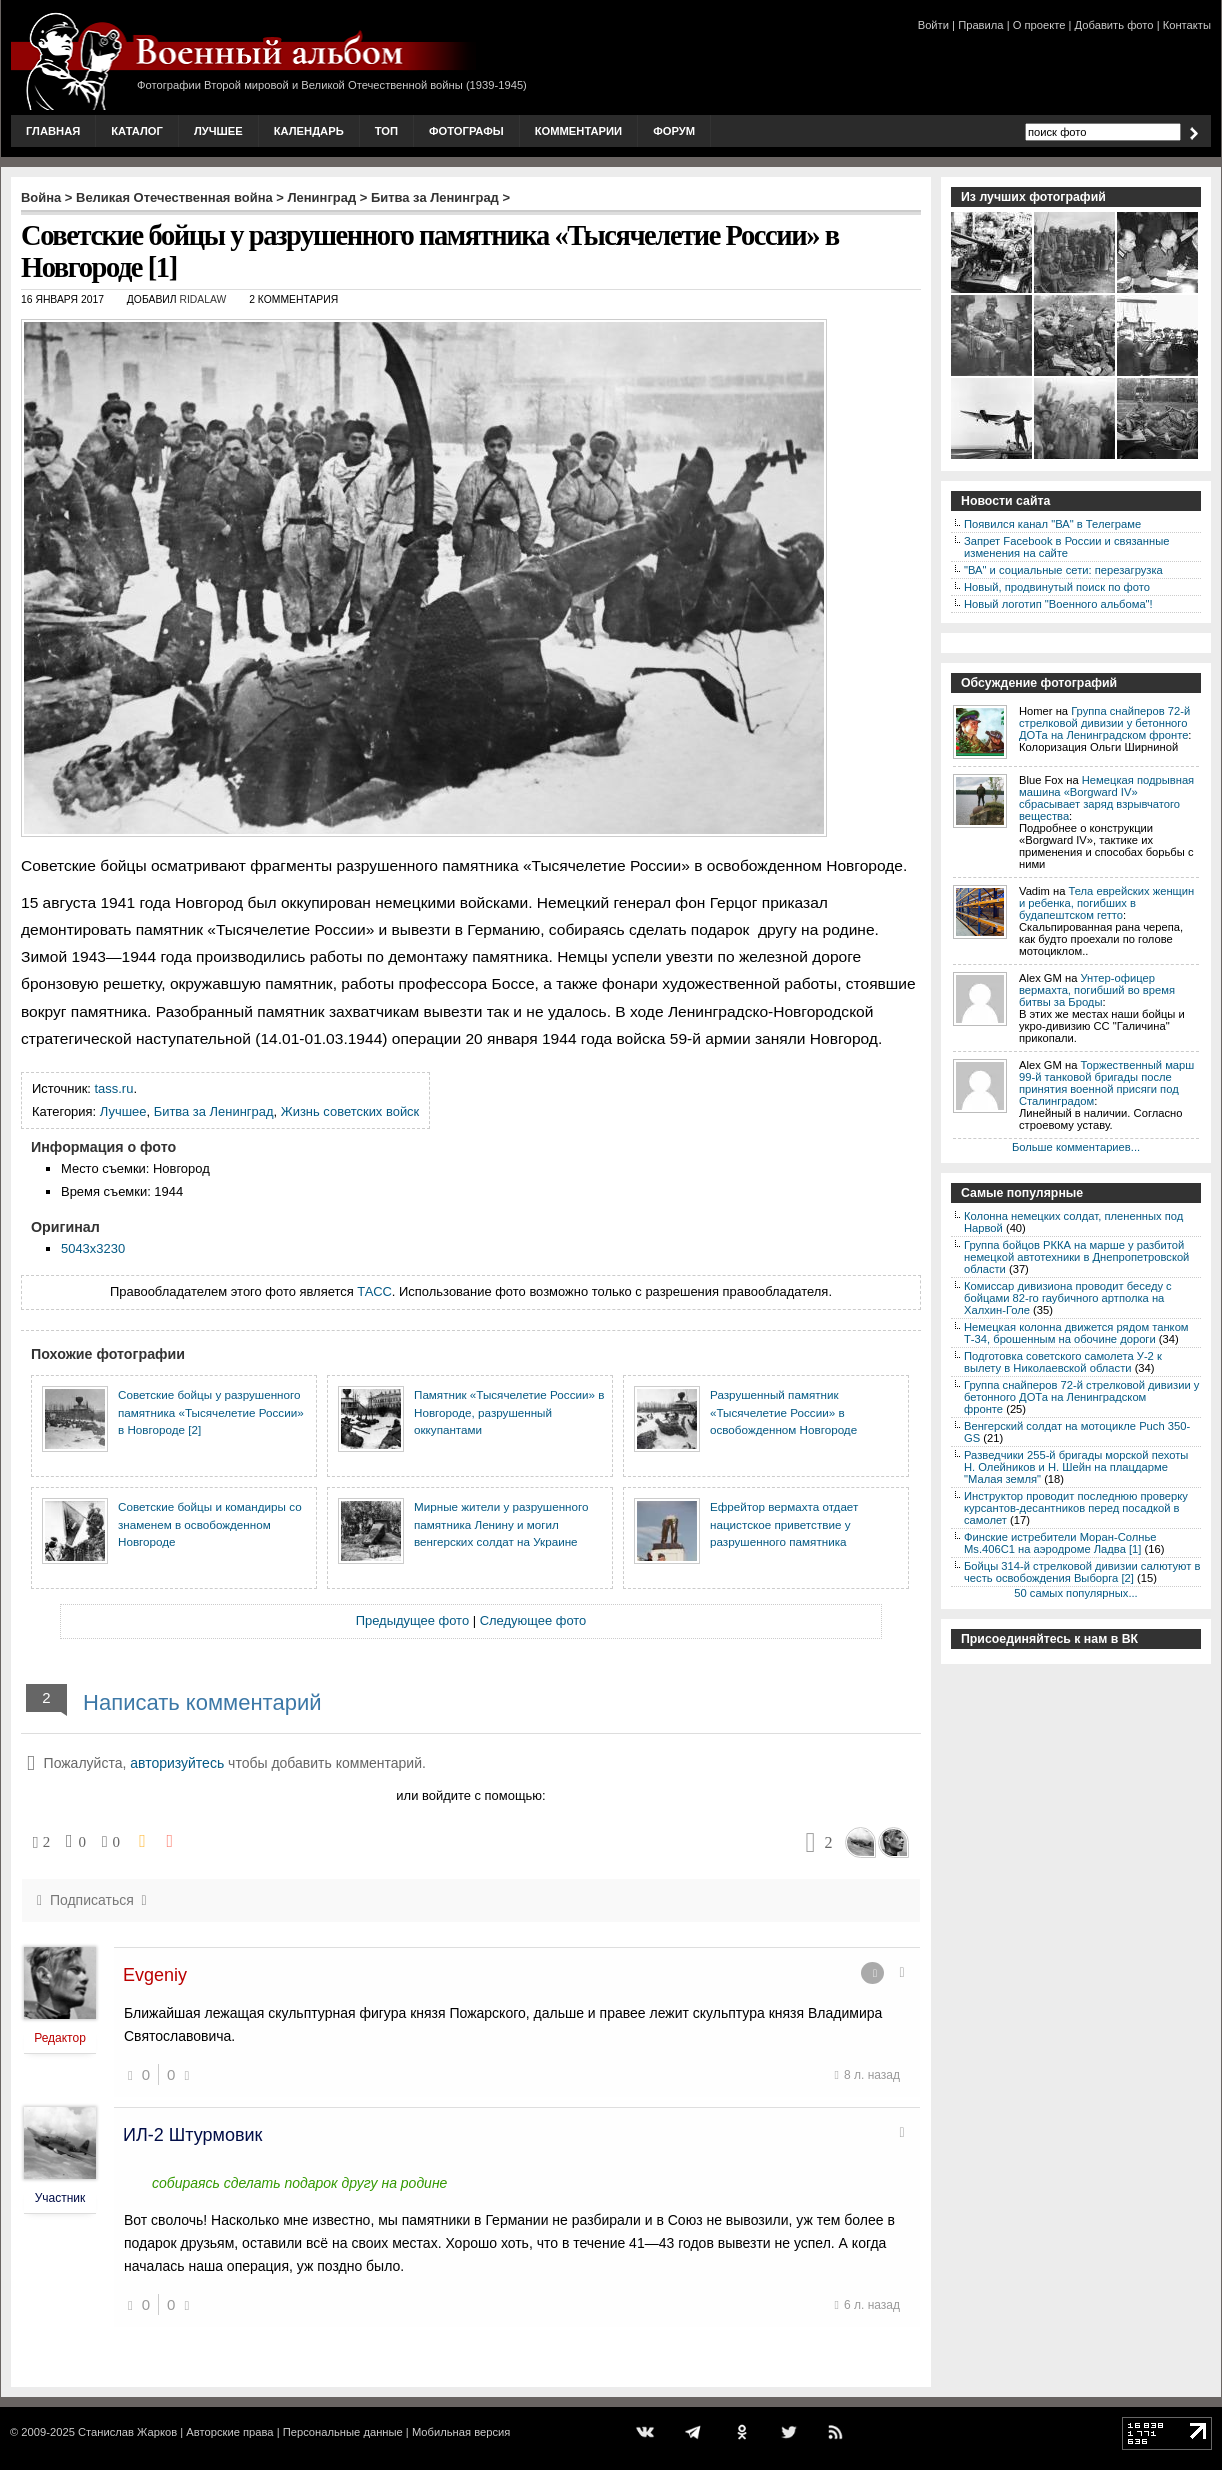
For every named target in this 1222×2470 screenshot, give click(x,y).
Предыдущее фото (412, 1620)
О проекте (1039, 25)
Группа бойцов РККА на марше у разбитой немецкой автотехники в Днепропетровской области (1076, 1257)
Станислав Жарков (127, 2432)
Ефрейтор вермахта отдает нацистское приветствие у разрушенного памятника (784, 1524)
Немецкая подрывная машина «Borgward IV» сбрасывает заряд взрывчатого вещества (1106, 798)
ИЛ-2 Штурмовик (192, 2135)
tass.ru (114, 1088)
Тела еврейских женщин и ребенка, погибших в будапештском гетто (1106, 903)
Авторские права (229, 2432)
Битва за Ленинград (435, 197)
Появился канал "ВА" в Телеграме (1052, 524)
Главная (53, 131)
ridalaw (202, 299)
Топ (386, 131)
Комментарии (578, 131)
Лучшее (218, 131)
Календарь (309, 131)
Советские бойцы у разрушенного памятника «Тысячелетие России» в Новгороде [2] (211, 1412)
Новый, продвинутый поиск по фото (1057, 587)
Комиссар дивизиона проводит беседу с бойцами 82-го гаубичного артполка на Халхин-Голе (1068, 1298)
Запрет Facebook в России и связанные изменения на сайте (1066, 547)
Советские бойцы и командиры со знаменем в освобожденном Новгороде (210, 1524)
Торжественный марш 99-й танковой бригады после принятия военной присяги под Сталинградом (1106, 1083)
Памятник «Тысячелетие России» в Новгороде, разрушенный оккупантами (509, 1412)
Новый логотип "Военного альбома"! (1058, 604)
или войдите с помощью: (470, 1795)
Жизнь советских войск (350, 1111)
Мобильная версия (461, 2432)
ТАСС (374, 1291)
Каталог (137, 131)
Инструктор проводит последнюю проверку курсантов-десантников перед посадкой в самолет (1076, 1508)
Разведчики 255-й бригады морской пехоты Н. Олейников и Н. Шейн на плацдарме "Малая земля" (1076, 1467)
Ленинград (322, 197)
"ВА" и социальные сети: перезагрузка (1063, 570)
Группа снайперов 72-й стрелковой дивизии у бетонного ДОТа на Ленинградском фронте (1104, 723)
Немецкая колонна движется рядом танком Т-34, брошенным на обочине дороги (1076, 1333)
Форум (674, 131)
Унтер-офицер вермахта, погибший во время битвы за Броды (1097, 990)
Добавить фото (1114, 25)
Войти (933, 25)
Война (41, 197)
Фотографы (466, 131)
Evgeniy (155, 1975)
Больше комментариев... (1076, 1147)
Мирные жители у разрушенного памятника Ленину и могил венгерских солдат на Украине (501, 1524)
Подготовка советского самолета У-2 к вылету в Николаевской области (1063, 1362)
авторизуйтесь (177, 1763)
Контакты (1187, 25)
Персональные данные (343, 2432)
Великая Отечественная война (174, 197)
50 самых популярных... (1075, 1593)
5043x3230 (93, 1248)
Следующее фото (533, 1620)
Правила (980, 25)
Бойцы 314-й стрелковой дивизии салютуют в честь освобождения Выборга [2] (1082, 1572)
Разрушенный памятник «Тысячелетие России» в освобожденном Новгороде (783, 1412)
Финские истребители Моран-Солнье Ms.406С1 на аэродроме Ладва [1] (1060, 1543)
